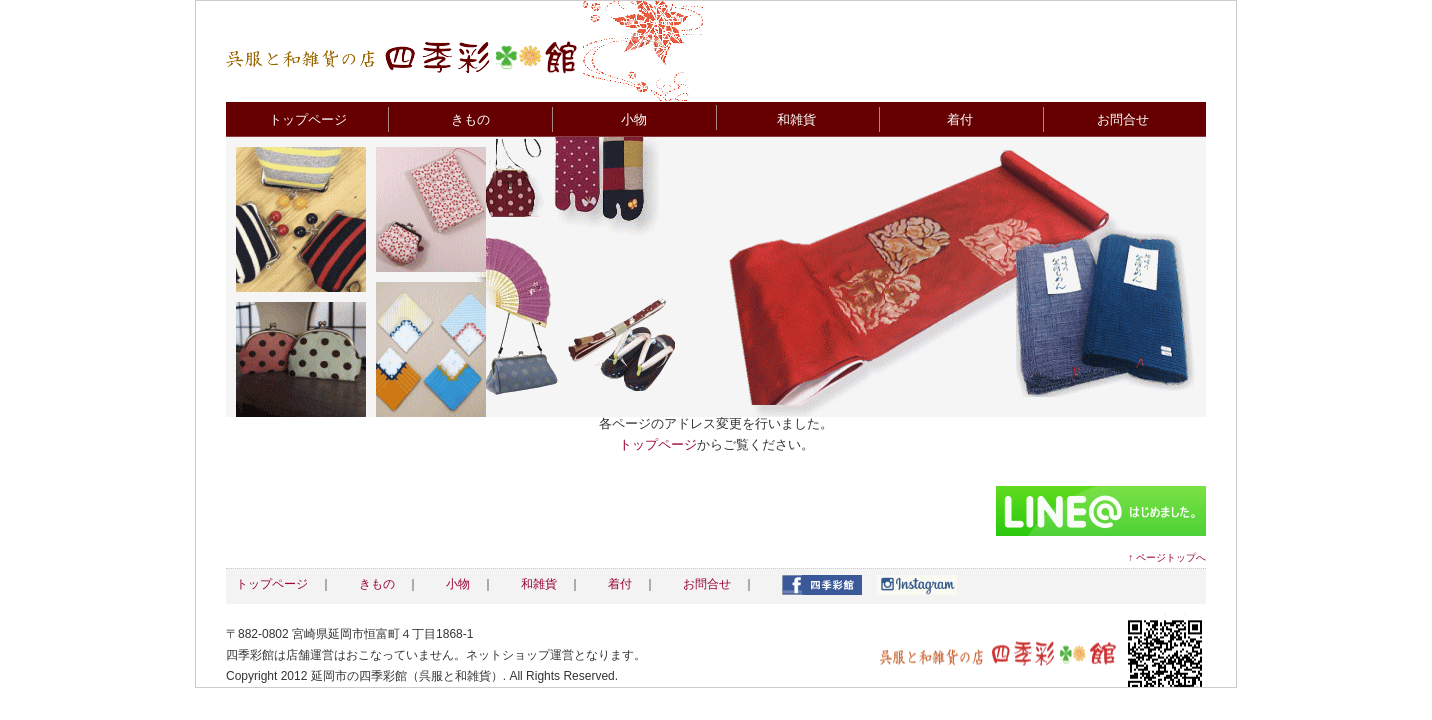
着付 (960, 119)
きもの (470, 119)
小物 (634, 119)
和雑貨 (796, 119)
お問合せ (1123, 119)
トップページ (308, 119)
